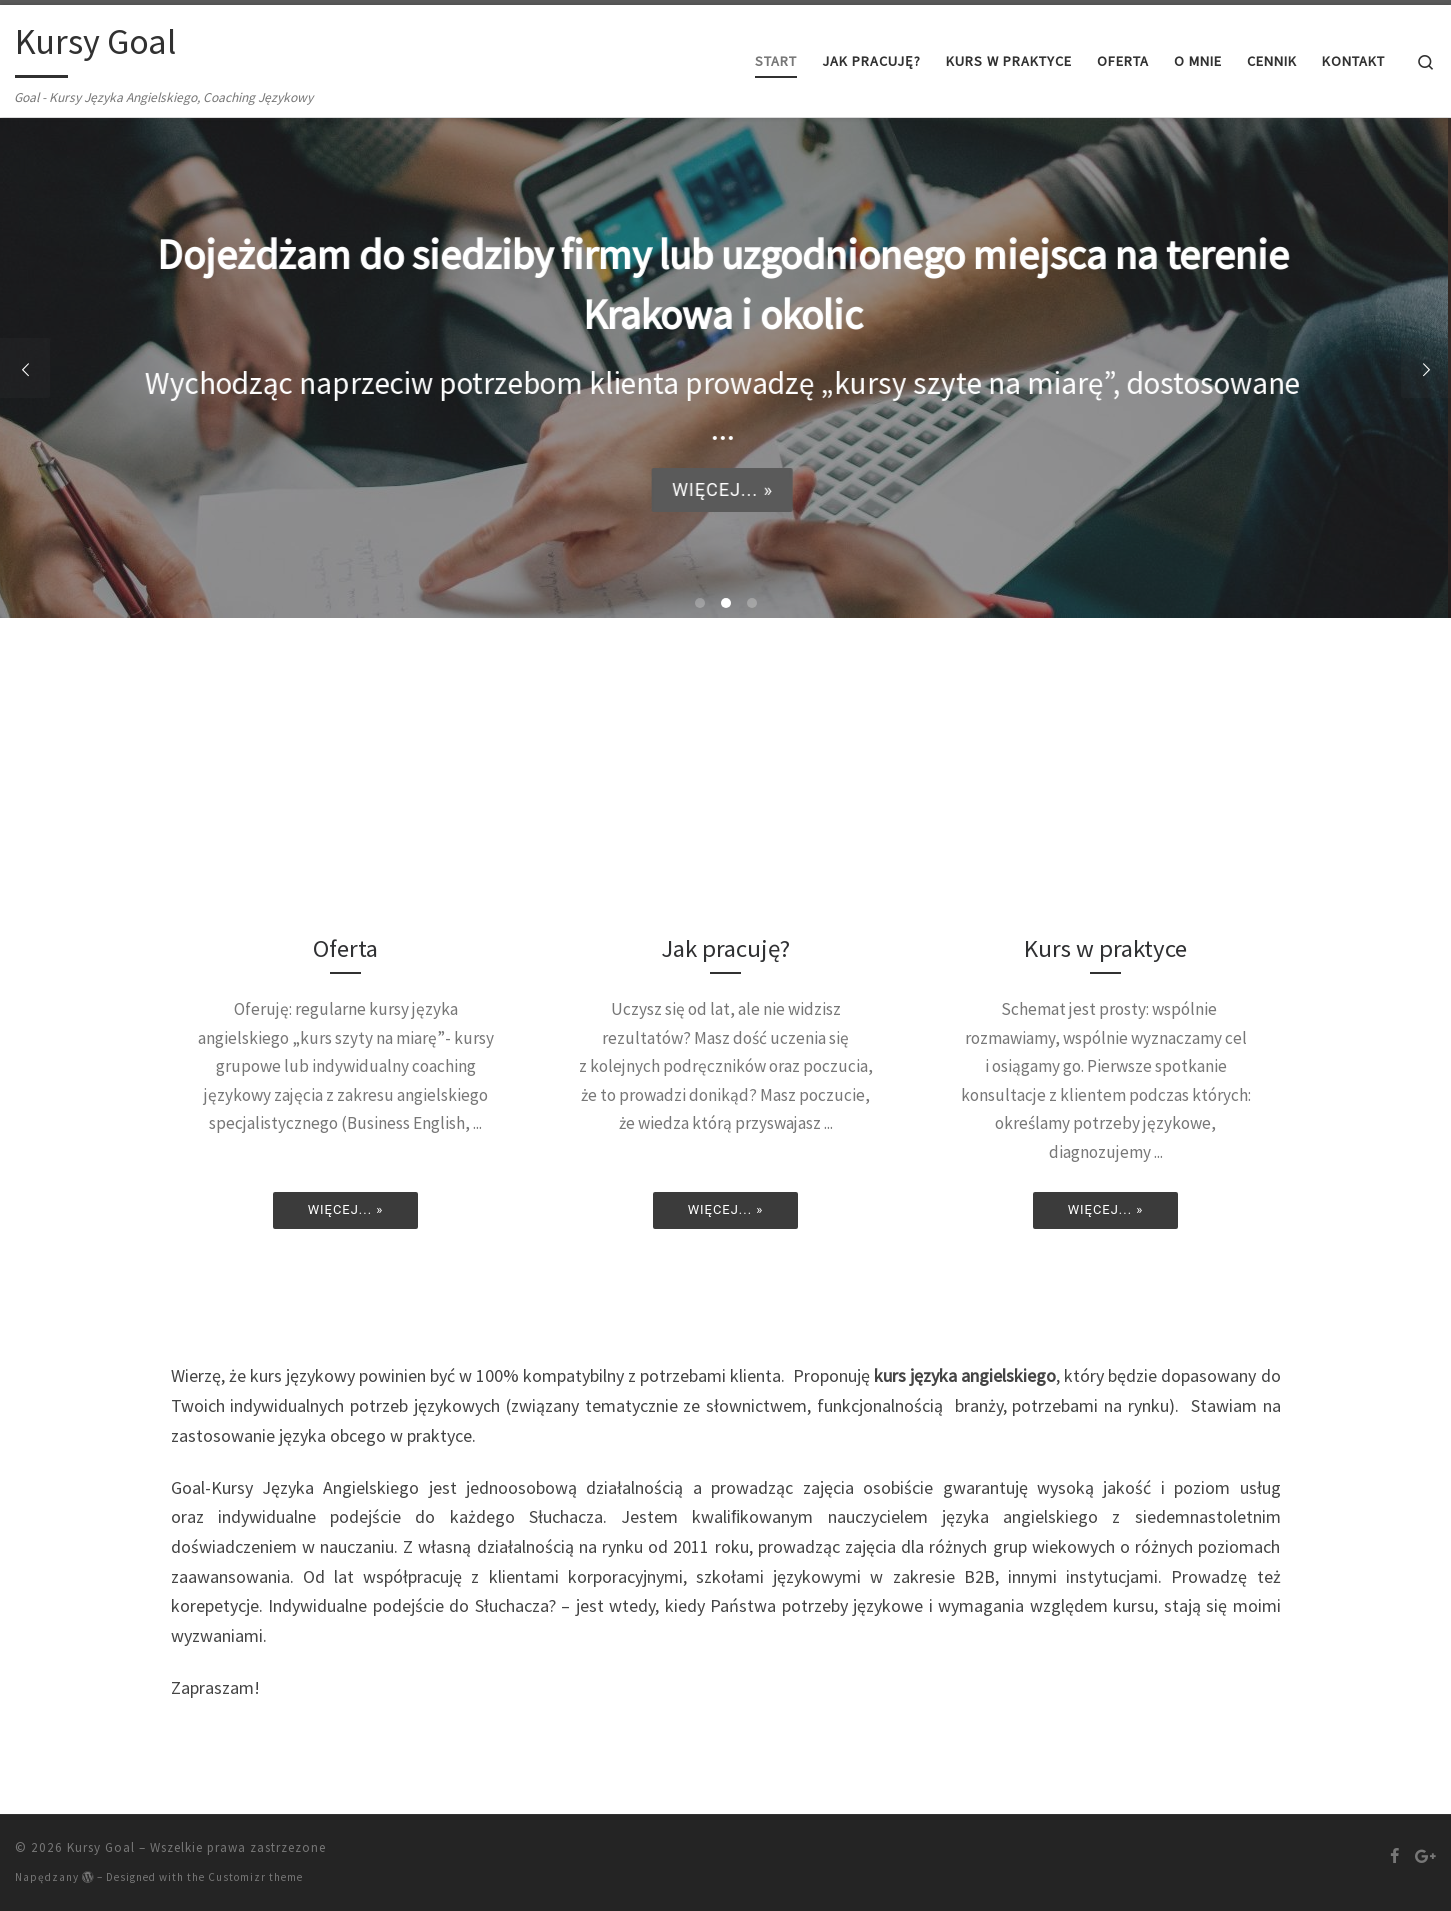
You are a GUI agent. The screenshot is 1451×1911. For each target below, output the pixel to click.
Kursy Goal (101, 1847)
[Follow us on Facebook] (1394, 1856)
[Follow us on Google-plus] (1425, 1856)
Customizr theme (255, 1877)
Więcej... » (719, 488)
